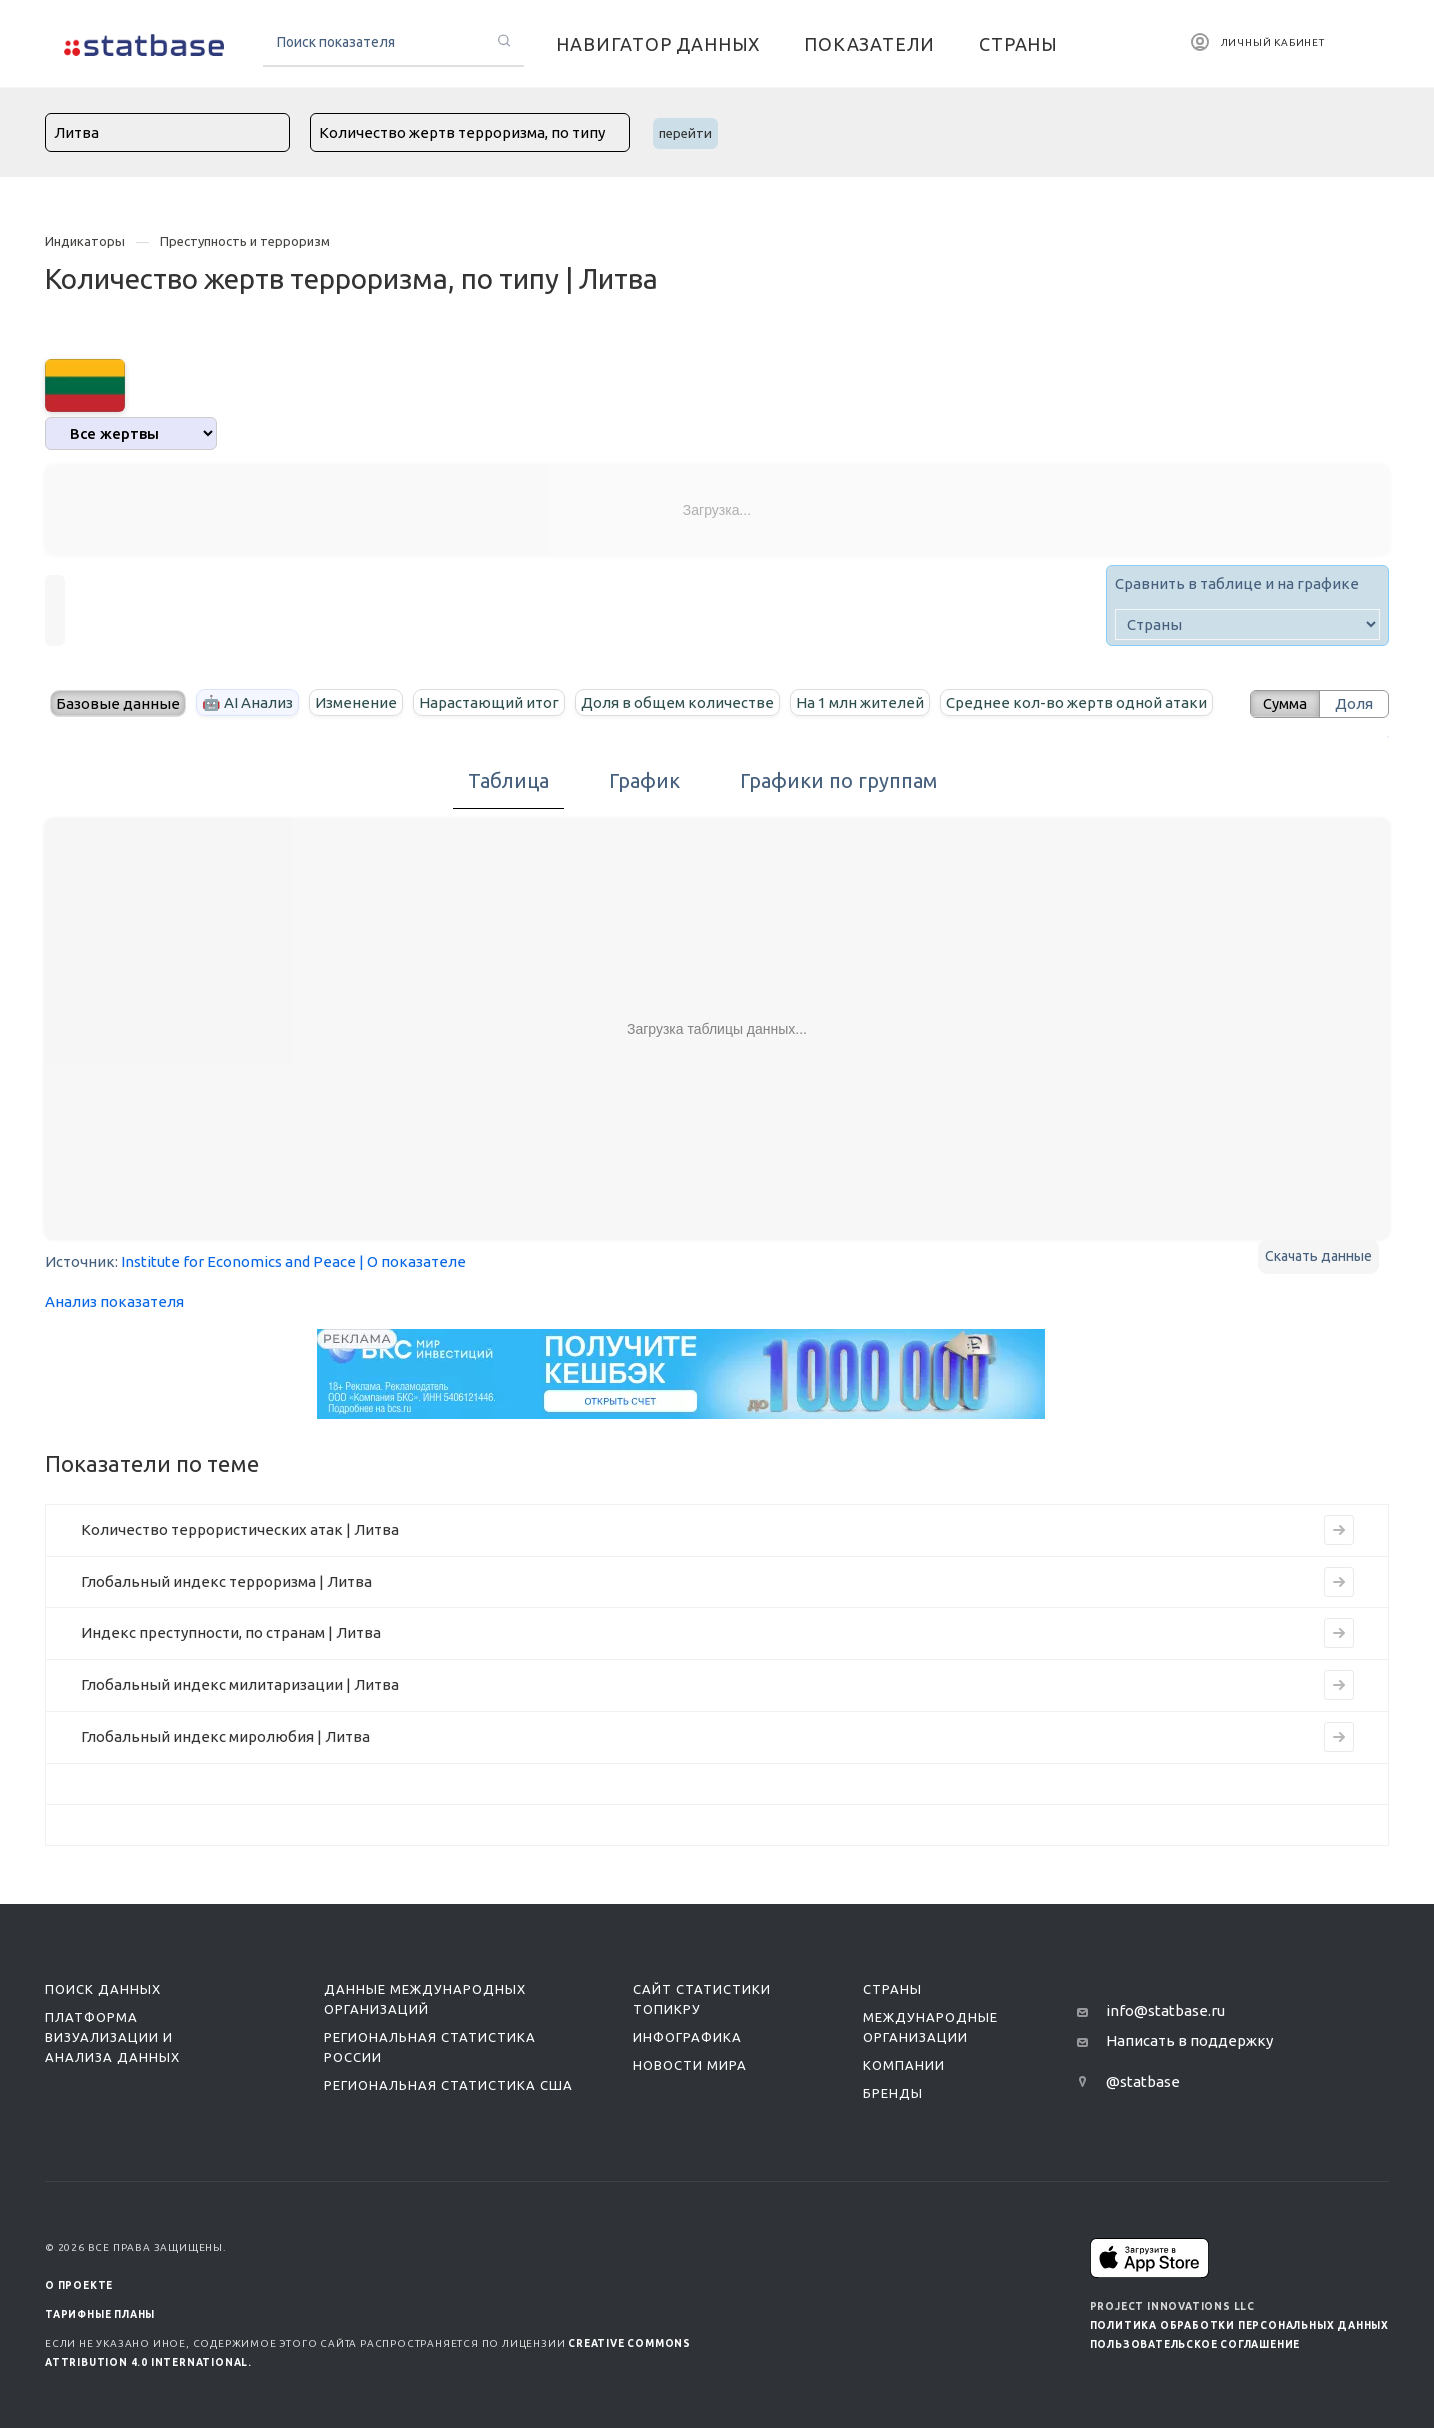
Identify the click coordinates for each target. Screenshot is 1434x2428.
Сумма (1282, 703)
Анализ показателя (114, 1301)
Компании (904, 2065)
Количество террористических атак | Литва (240, 1529)
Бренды (893, 2093)
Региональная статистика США (448, 2085)
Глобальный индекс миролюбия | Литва (225, 1736)
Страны (892, 1989)
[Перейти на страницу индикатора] (1339, 1530)
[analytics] (131, 433)
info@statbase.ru (1165, 2010)
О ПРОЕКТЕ (79, 2285)
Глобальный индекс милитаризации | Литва (240, 1684)
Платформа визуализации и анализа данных (112, 2037)
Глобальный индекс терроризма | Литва (226, 1581)
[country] (1247, 624)
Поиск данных (103, 1989)
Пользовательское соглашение (1195, 2344)
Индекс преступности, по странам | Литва (231, 1632)
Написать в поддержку (1189, 2040)
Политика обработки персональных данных (1239, 2325)
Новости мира (690, 2065)
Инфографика (687, 2037)
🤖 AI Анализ (247, 702)
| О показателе (412, 1261)
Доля (1354, 703)
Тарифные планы (100, 2314)
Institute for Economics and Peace (238, 1261)
